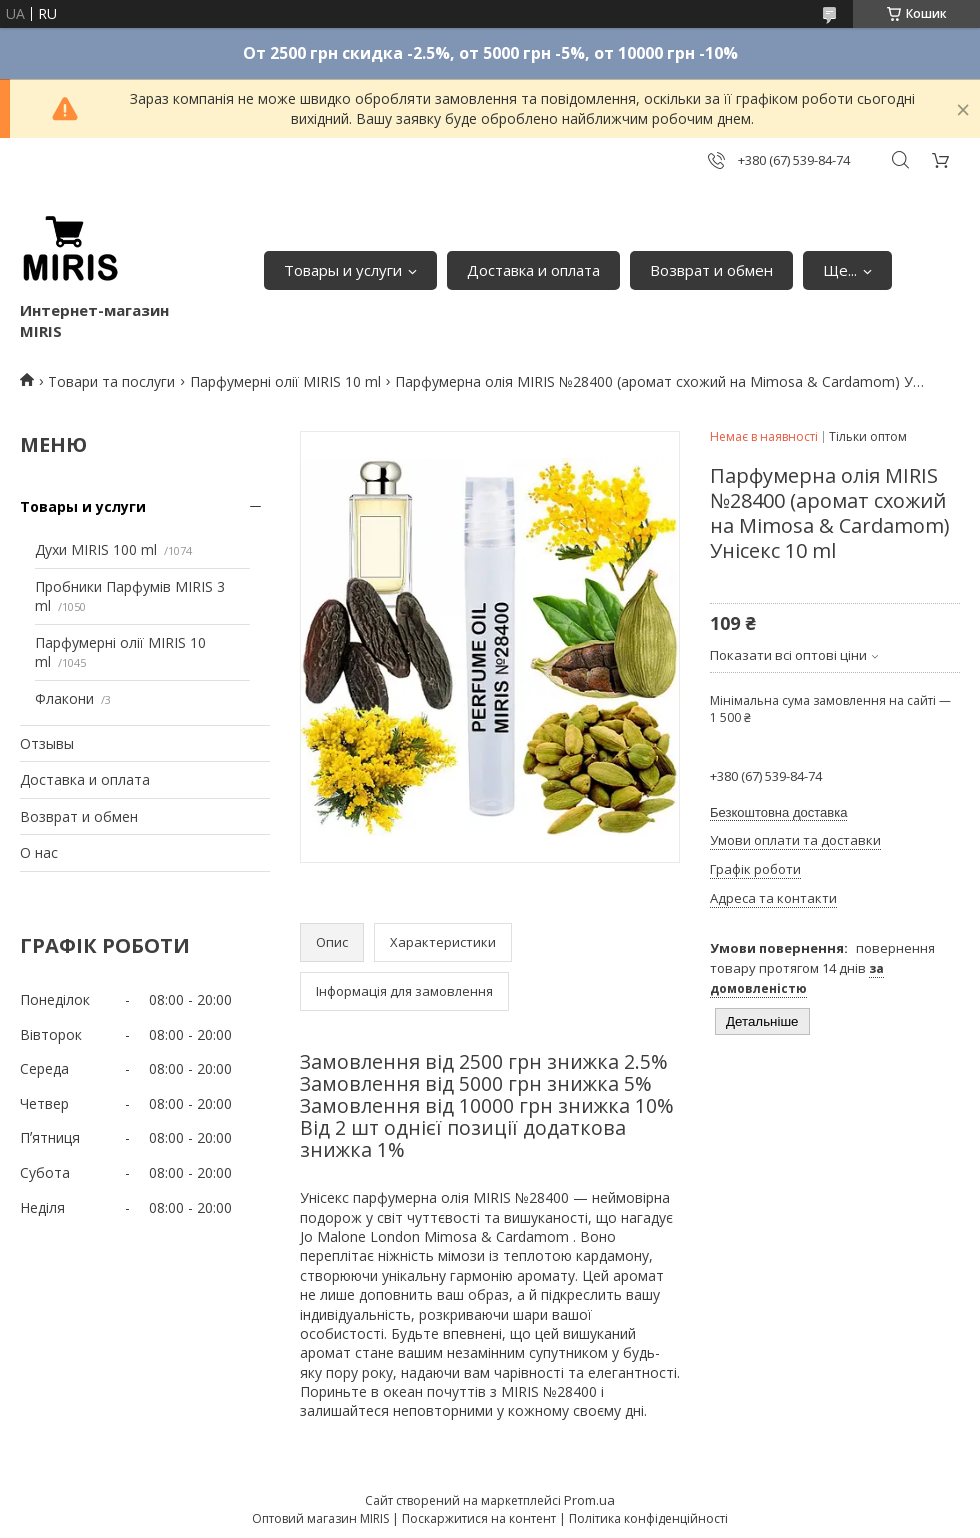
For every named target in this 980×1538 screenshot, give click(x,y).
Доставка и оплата (533, 270)
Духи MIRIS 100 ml (96, 549)
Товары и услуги (343, 270)
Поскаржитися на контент (479, 1518)
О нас (39, 852)
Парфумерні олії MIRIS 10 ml (285, 381)
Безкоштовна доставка (778, 812)
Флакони (64, 698)
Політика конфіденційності (648, 1518)
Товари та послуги (111, 381)
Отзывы (47, 743)
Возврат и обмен (711, 270)
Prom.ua (589, 1500)
